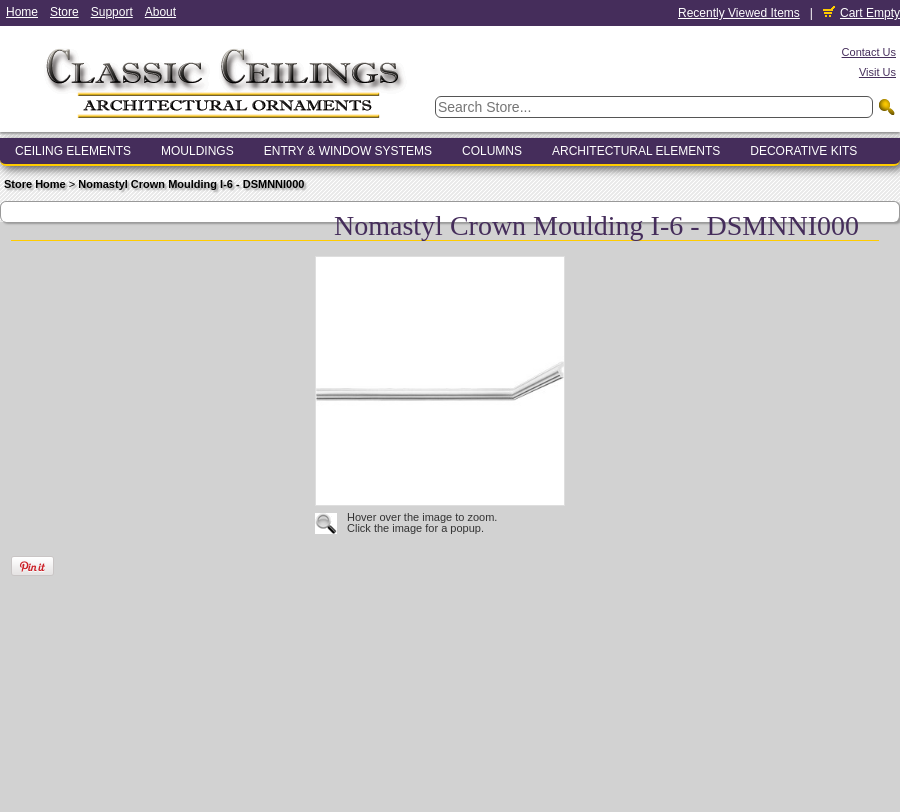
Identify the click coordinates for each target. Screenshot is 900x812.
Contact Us (869, 52)
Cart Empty (861, 13)
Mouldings (197, 151)
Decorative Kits (803, 151)
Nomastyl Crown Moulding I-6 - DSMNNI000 (191, 184)
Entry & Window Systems (348, 151)
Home (22, 12)
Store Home (35, 184)
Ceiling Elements (73, 151)
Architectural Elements (636, 151)
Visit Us (877, 72)
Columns (492, 151)
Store (64, 12)
